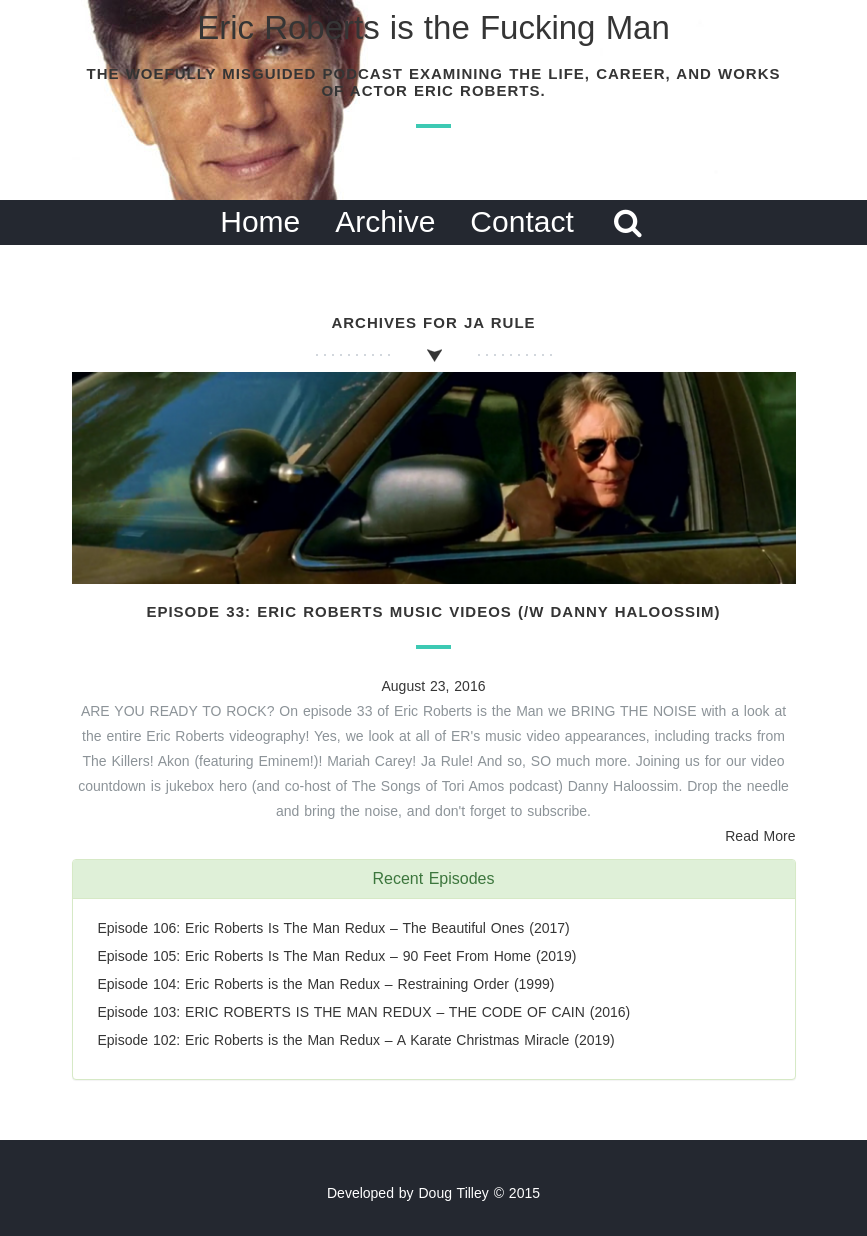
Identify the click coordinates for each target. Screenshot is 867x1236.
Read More (760, 836)
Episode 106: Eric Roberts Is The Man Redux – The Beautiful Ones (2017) (334, 928)
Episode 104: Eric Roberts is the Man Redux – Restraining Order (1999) (326, 984)
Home (260, 221)
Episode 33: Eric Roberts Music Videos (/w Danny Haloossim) (433, 611)
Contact (521, 221)
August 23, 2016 (434, 686)
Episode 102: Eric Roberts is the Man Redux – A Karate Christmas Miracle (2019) (356, 1040)
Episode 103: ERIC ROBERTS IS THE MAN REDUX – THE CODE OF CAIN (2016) (364, 1012)
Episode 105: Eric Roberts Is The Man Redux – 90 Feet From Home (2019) (337, 956)
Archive (385, 221)
